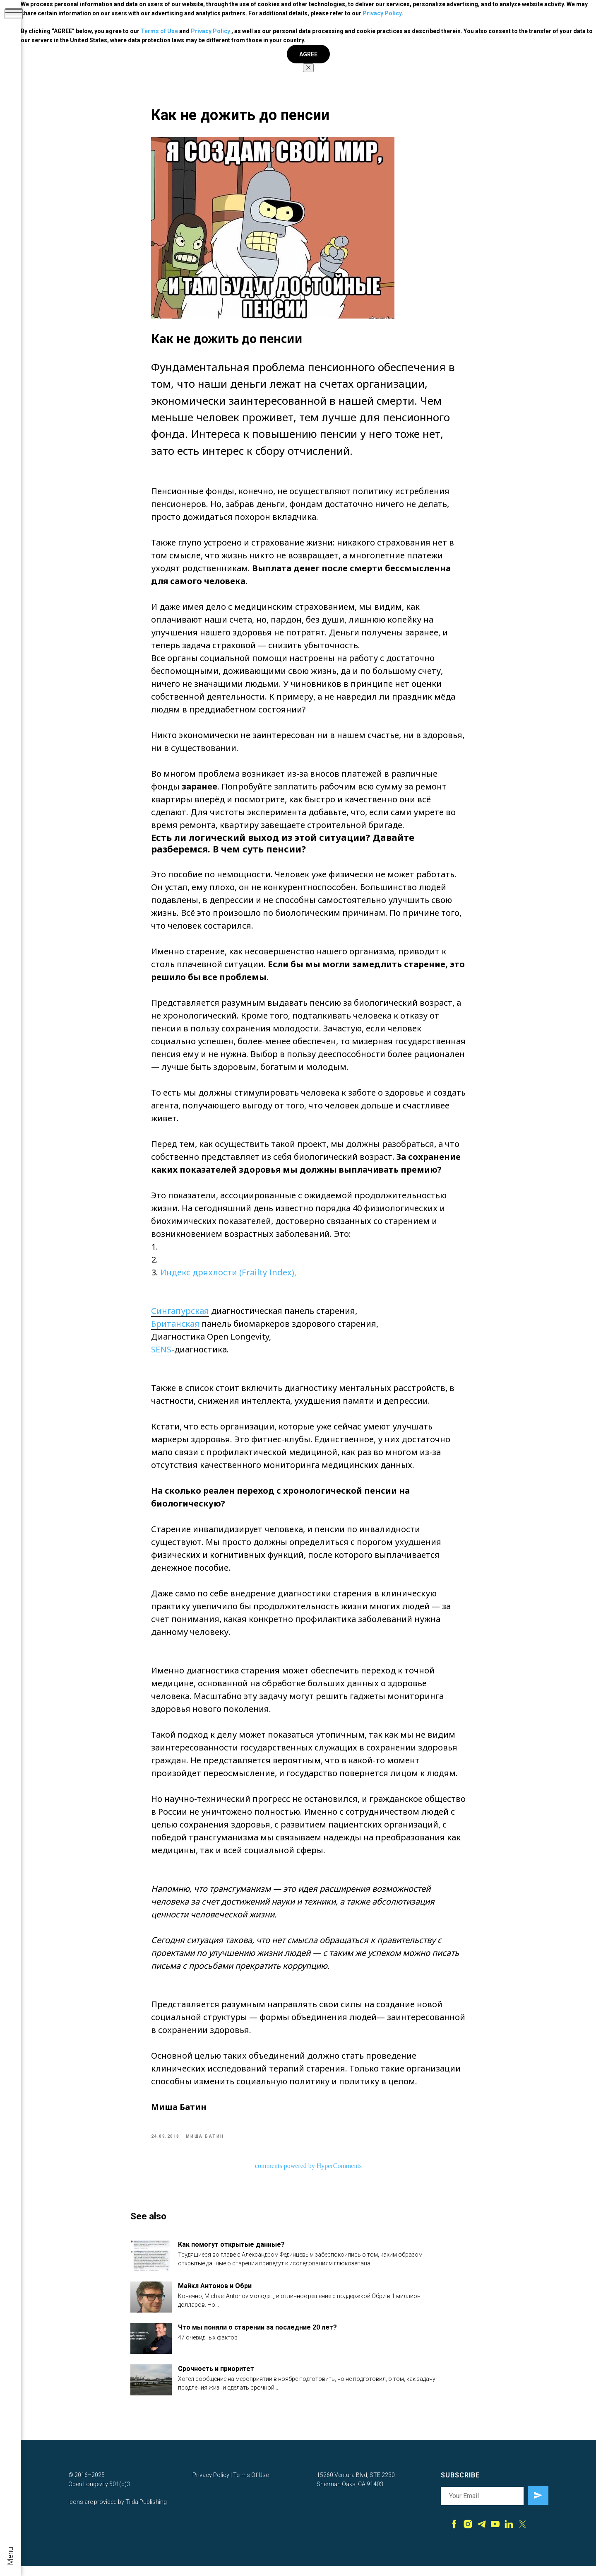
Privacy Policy (382, 13)
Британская (175, 1329)
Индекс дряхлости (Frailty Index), (229, 1277)
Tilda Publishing (146, 2512)
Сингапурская (180, 1316)
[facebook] (454, 2536)
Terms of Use (159, 31)
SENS (161, 1354)
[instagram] (468, 2536)
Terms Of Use (251, 2485)
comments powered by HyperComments (308, 2171)
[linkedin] (509, 2536)
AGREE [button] (308, 54)
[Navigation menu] (14, 13)
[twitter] (522, 2536)
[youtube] (495, 2536)
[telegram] (481, 2536)
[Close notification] (308, 67)
